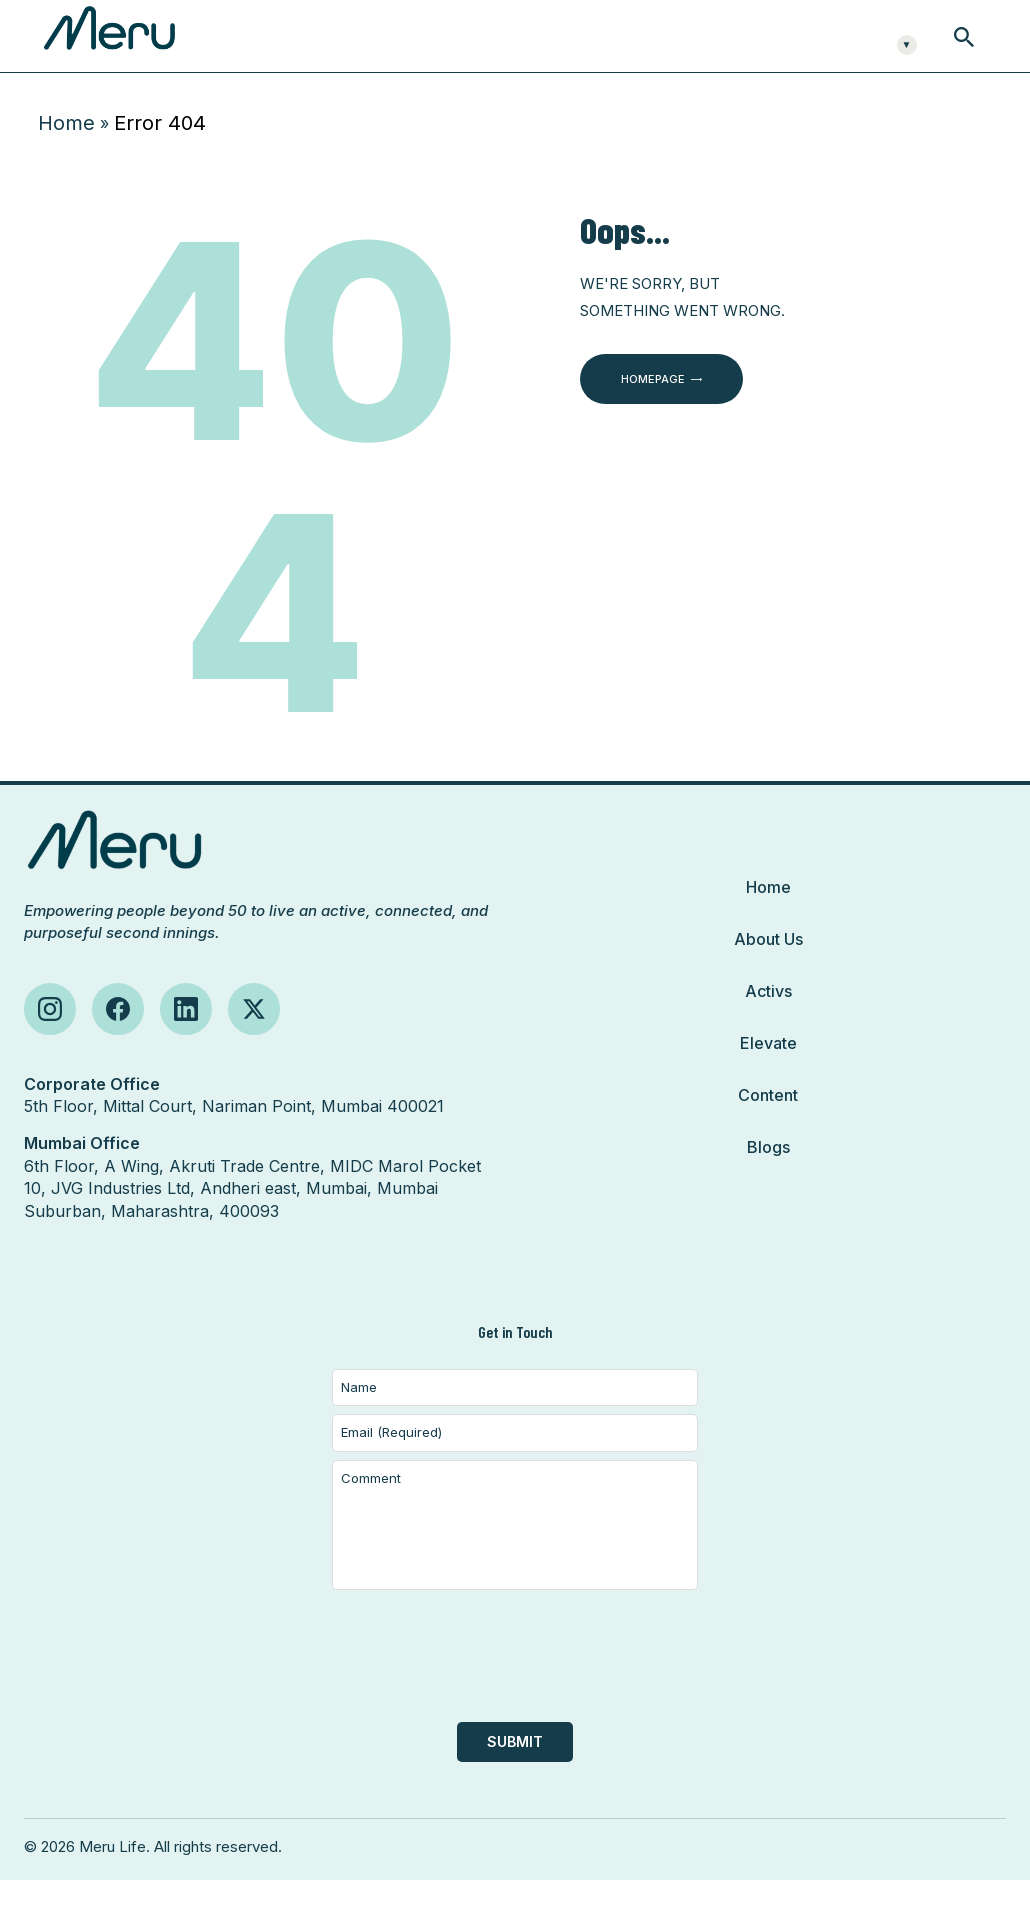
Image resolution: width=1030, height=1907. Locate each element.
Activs (768, 1018)
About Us (768, 966)
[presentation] (515, 1693)
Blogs (768, 1174)
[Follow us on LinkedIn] (186, 1036)
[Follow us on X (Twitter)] (254, 1036)
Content (768, 1122)
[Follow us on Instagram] (50, 1036)
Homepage (653, 406)
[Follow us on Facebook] (118, 1036)
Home (66, 150)
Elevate (768, 1070)
